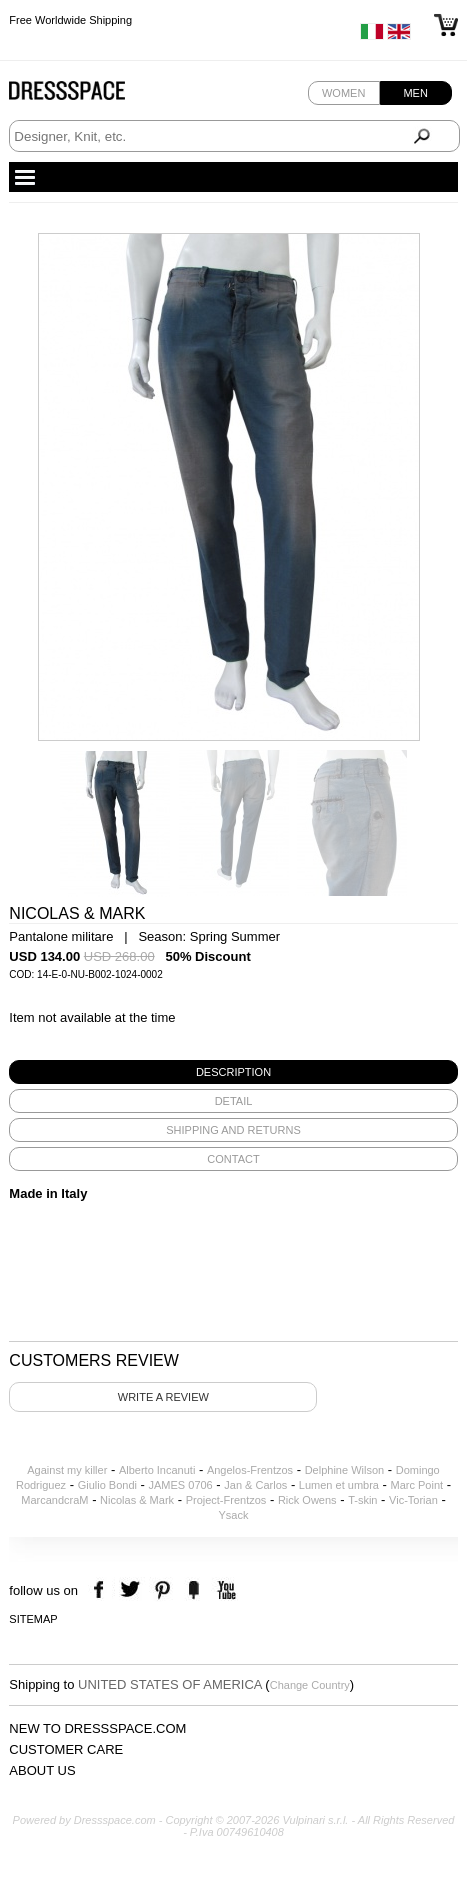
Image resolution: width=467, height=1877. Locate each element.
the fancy (193, 1590)
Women (343, 93)
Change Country (310, 1685)
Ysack (234, 1515)
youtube (224, 1590)
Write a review (163, 1397)
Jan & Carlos (255, 1485)
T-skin (362, 1500)
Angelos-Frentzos (250, 1470)
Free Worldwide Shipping (70, 20)
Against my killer (67, 1470)
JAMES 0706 (181, 1485)
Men (415, 93)
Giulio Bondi (107, 1485)
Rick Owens (307, 1500)
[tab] (233, 1072)
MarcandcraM (54, 1500)
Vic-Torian (413, 1500)
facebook (101, 1590)
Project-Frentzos (226, 1500)
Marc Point (417, 1485)
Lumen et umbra (339, 1485)
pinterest (162, 1590)
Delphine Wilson (344, 1470)
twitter (132, 1590)
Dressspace (86, 95)
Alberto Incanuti (157, 1470)
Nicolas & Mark (137, 1500)
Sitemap (33, 1619)
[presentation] (233, 1072)
